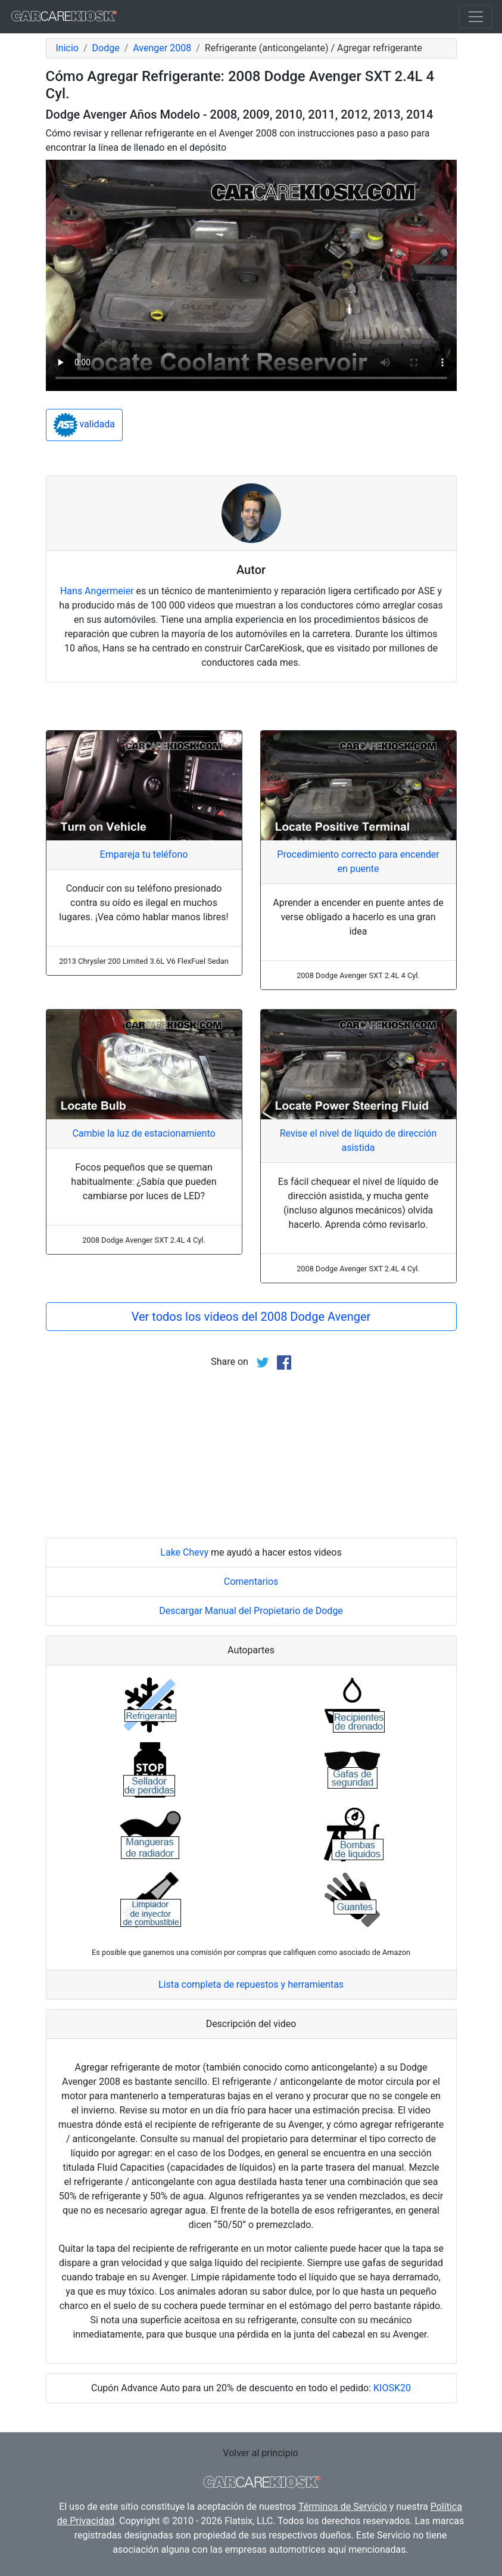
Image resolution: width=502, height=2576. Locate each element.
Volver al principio (260, 2453)
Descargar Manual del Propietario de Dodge (251, 1610)
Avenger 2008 (162, 48)
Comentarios (251, 1581)
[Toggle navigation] (475, 17)
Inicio (67, 48)
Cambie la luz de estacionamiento (143, 1133)
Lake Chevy (184, 1552)
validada (85, 425)
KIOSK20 (392, 2388)
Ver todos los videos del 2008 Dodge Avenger (251, 1316)
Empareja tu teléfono (144, 854)
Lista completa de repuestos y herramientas (251, 1984)
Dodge (106, 48)
